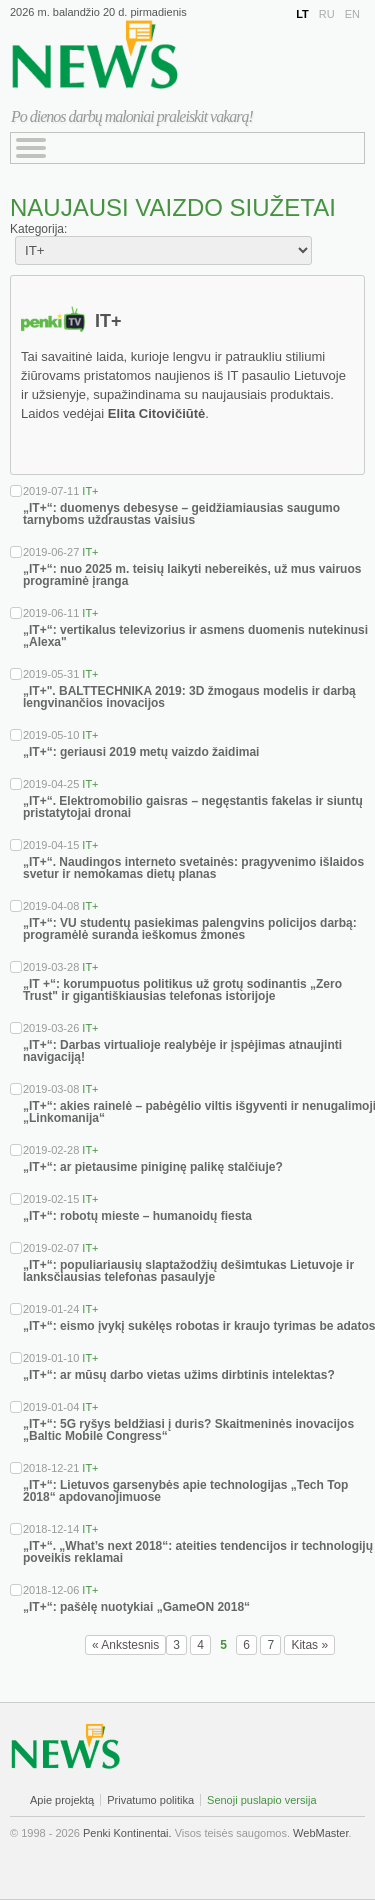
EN (352, 14)
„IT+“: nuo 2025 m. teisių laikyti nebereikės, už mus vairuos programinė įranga (192, 575)
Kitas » (309, 1645)
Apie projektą (62, 1800)
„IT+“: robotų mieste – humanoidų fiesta (137, 1216)
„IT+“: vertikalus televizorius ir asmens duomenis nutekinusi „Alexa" (195, 636)
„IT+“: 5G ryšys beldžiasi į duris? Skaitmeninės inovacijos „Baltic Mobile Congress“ (188, 1430)
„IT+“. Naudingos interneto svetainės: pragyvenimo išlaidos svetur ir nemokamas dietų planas (193, 868)
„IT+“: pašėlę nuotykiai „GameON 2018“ (136, 1607)
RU (327, 14)
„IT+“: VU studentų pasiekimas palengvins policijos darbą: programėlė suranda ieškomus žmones (190, 929)
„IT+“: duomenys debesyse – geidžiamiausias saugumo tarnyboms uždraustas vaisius (181, 514)
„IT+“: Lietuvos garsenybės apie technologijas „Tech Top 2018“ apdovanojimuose (185, 1491)
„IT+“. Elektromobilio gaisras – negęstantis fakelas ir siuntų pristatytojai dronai (193, 807)
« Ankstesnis (125, 1645)
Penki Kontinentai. (127, 1833)
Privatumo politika (150, 1800)
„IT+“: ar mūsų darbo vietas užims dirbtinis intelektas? (179, 1375)
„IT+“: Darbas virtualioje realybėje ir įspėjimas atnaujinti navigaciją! (182, 1051)
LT (302, 14)
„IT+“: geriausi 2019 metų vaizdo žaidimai (141, 752)
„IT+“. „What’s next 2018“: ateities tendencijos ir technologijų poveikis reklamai (198, 1552)
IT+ (90, 491)
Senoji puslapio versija (261, 1800)
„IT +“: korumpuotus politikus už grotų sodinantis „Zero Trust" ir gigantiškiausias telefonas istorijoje (182, 990)
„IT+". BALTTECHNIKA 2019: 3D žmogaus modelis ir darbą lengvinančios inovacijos (189, 697)
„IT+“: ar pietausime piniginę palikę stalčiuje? (153, 1167)
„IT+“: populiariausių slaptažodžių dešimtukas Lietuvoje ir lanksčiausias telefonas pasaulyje (188, 1271)
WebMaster (320, 1833)
